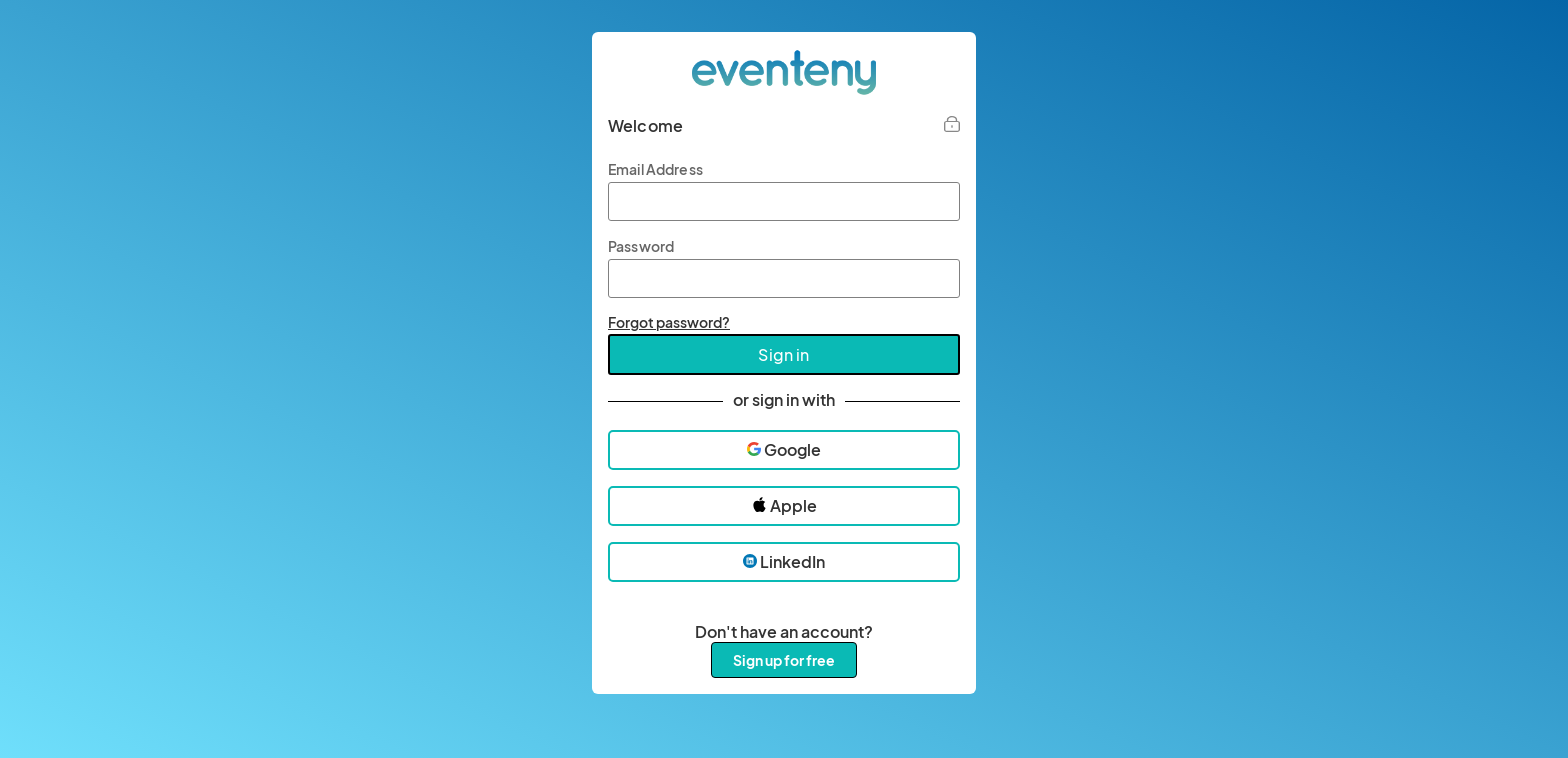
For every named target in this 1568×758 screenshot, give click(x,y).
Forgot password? (669, 322)
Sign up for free (784, 660)
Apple (784, 505)
